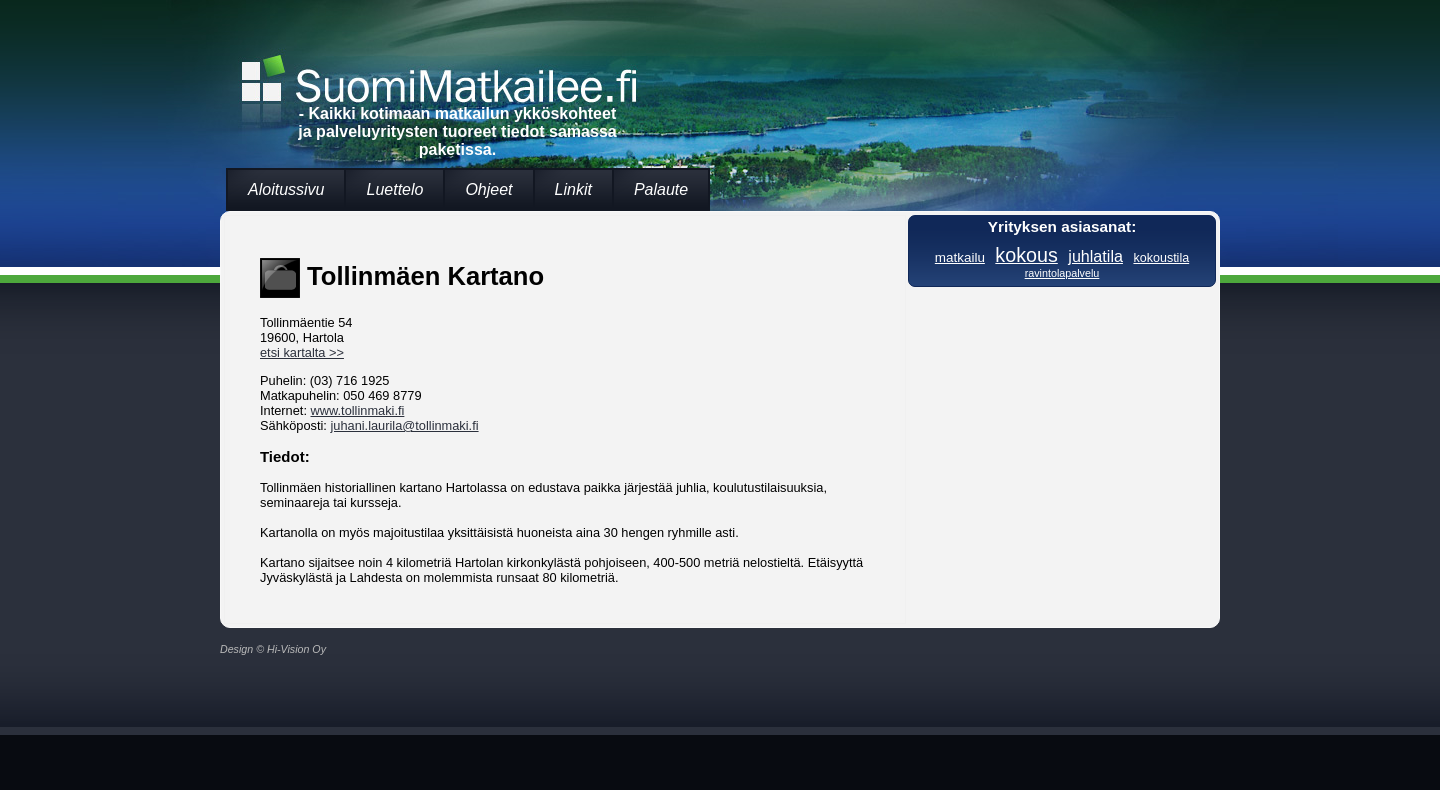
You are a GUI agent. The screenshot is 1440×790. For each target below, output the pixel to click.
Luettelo (394, 189)
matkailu (960, 257)
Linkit (573, 189)
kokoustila (1161, 258)
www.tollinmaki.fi (358, 410)
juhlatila (1095, 256)
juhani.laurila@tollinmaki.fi (404, 425)
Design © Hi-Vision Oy (273, 649)
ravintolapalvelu (1062, 273)
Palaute (661, 189)
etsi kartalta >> (302, 352)
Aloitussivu (286, 189)
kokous (1026, 255)
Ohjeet (488, 189)
